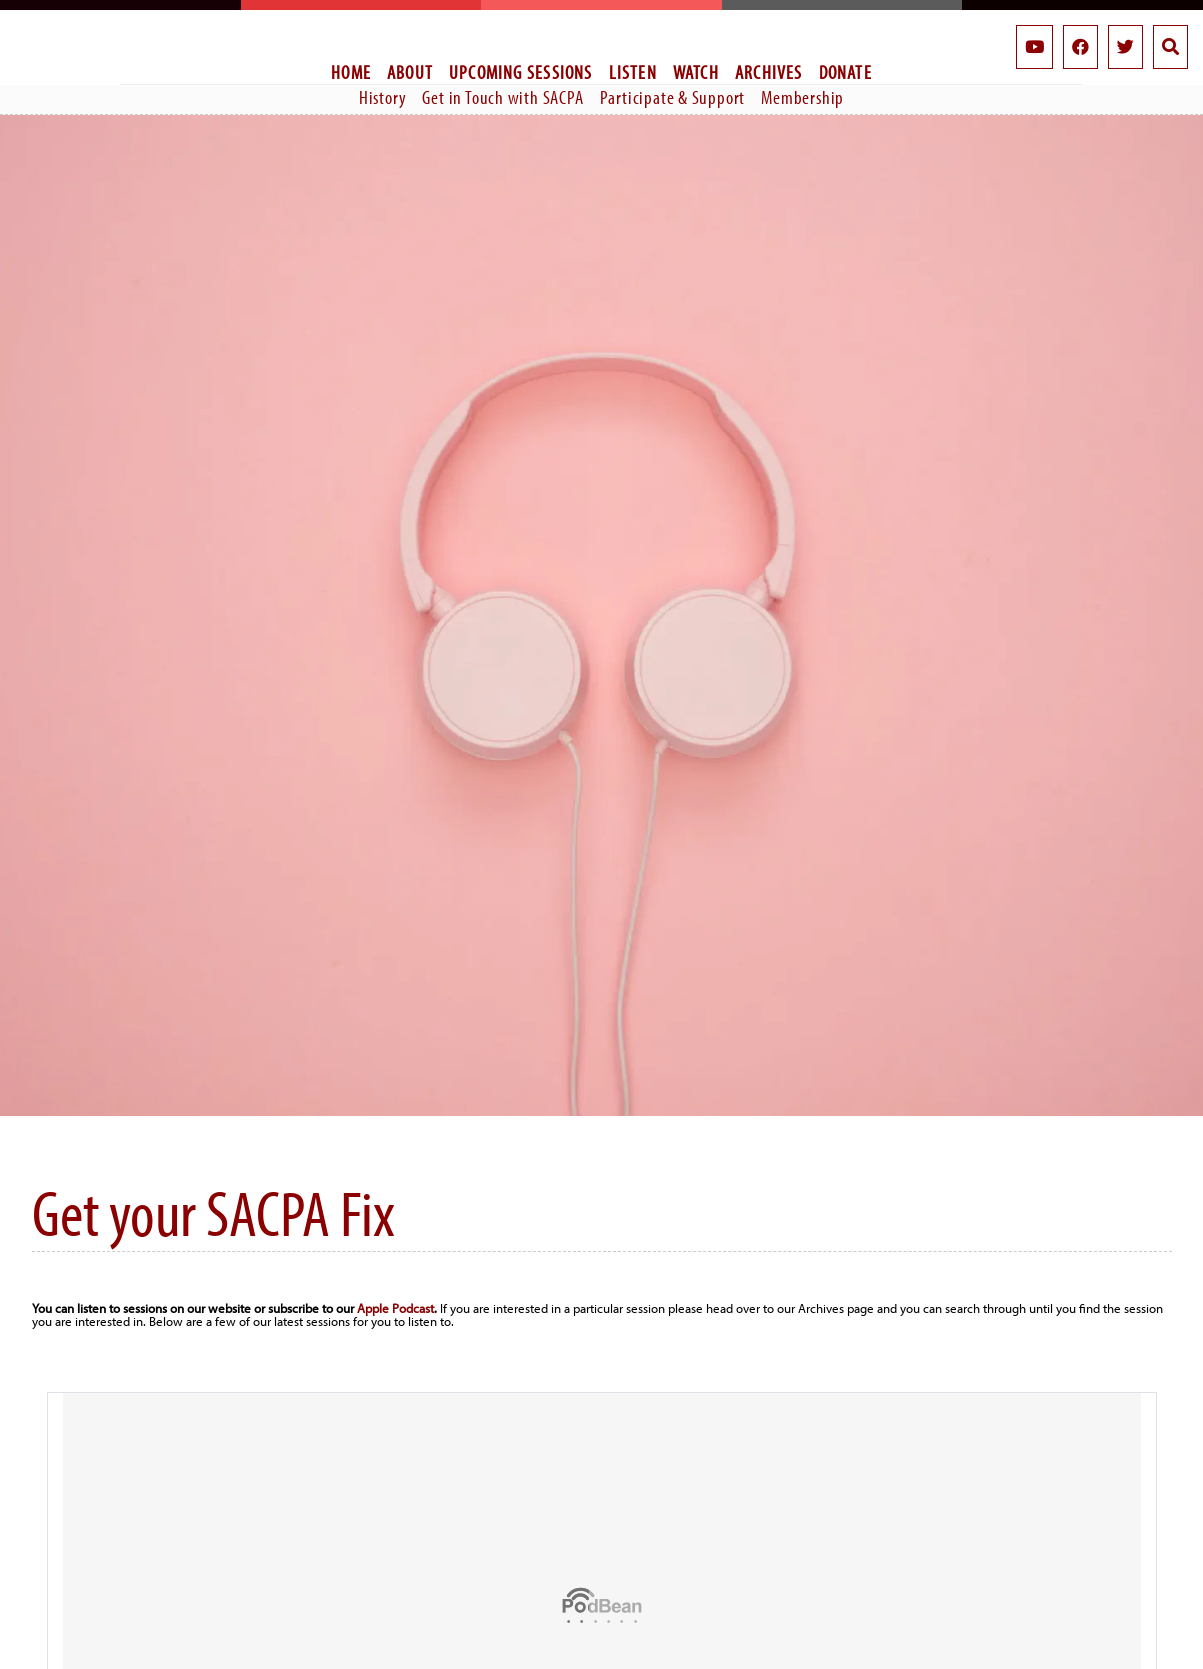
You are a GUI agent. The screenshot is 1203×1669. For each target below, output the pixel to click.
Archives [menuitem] (769, 72)
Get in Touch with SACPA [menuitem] (502, 97)
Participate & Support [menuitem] (673, 97)
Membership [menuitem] (802, 97)
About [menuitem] (410, 72)
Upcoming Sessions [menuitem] (521, 72)
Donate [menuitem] (845, 72)
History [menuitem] (383, 97)
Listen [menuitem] (633, 72)
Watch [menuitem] (696, 72)
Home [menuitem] (351, 72)
